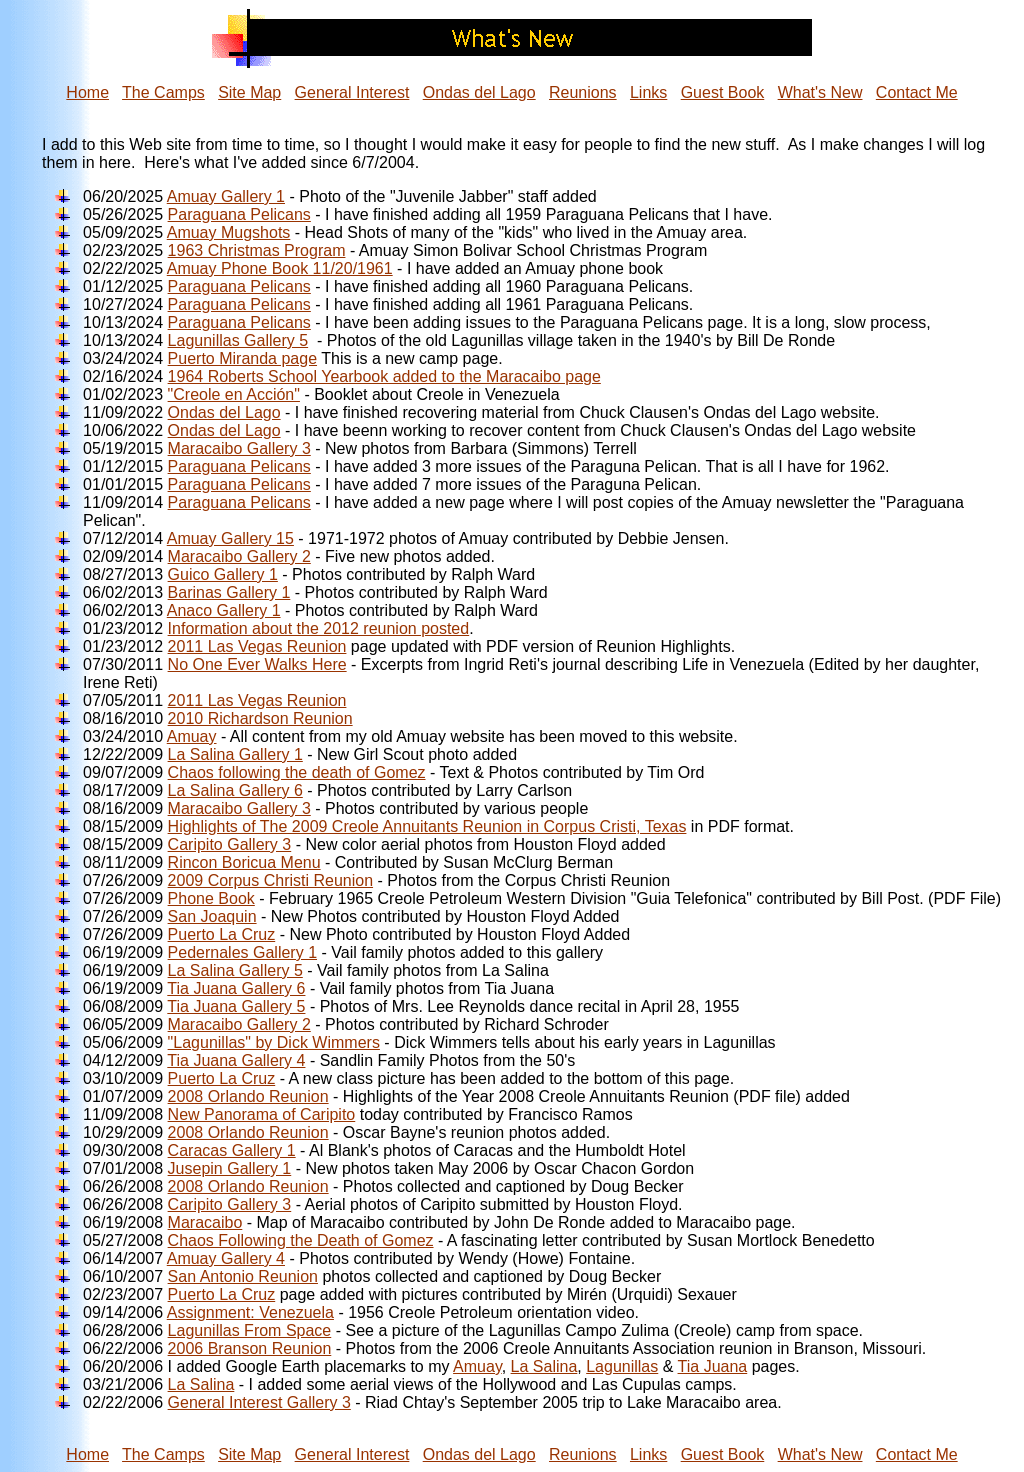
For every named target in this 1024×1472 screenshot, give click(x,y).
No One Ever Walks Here (257, 664)
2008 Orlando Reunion (248, 1096)
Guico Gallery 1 (223, 574)
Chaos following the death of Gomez (297, 772)
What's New (820, 92)
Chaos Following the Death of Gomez (301, 1240)
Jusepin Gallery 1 (230, 1168)
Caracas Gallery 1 (232, 1150)
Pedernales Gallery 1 (242, 952)
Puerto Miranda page (242, 358)
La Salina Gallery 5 (235, 970)
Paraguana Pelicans (239, 214)
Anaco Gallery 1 (224, 610)
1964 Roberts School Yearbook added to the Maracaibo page (384, 376)
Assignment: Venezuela (250, 1312)
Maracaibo (205, 1222)
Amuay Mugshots (229, 232)
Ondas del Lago (479, 92)
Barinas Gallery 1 (229, 592)
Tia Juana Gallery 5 (236, 1006)
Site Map (249, 92)
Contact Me (917, 92)
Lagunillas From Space (250, 1330)
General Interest (352, 92)
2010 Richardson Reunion (260, 718)
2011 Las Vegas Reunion (257, 646)
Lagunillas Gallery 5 (238, 340)
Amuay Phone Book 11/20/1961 (280, 268)
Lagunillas (622, 1366)
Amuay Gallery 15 (230, 538)
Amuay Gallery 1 (226, 196)
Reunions (583, 92)
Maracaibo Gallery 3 (239, 448)
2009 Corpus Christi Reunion (270, 880)
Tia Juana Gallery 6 (236, 988)
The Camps (163, 92)
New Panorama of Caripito (262, 1114)
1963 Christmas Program (257, 250)
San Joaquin (212, 916)
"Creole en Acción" (234, 394)
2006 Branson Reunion (250, 1348)
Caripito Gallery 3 (230, 844)
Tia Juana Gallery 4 (236, 1060)
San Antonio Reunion (243, 1276)
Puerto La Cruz (222, 934)
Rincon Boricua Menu (244, 862)
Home (87, 92)
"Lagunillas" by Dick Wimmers (274, 1042)
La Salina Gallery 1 (235, 754)
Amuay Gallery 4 (226, 1258)
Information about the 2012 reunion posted (319, 628)
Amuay (192, 736)
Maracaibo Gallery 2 (239, 556)
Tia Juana (713, 1366)
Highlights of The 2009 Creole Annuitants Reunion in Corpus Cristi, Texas (427, 826)
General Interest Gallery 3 (259, 1402)
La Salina (544, 1366)
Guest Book (723, 92)
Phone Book (211, 898)
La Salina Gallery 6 (235, 790)
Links (648, 92)
